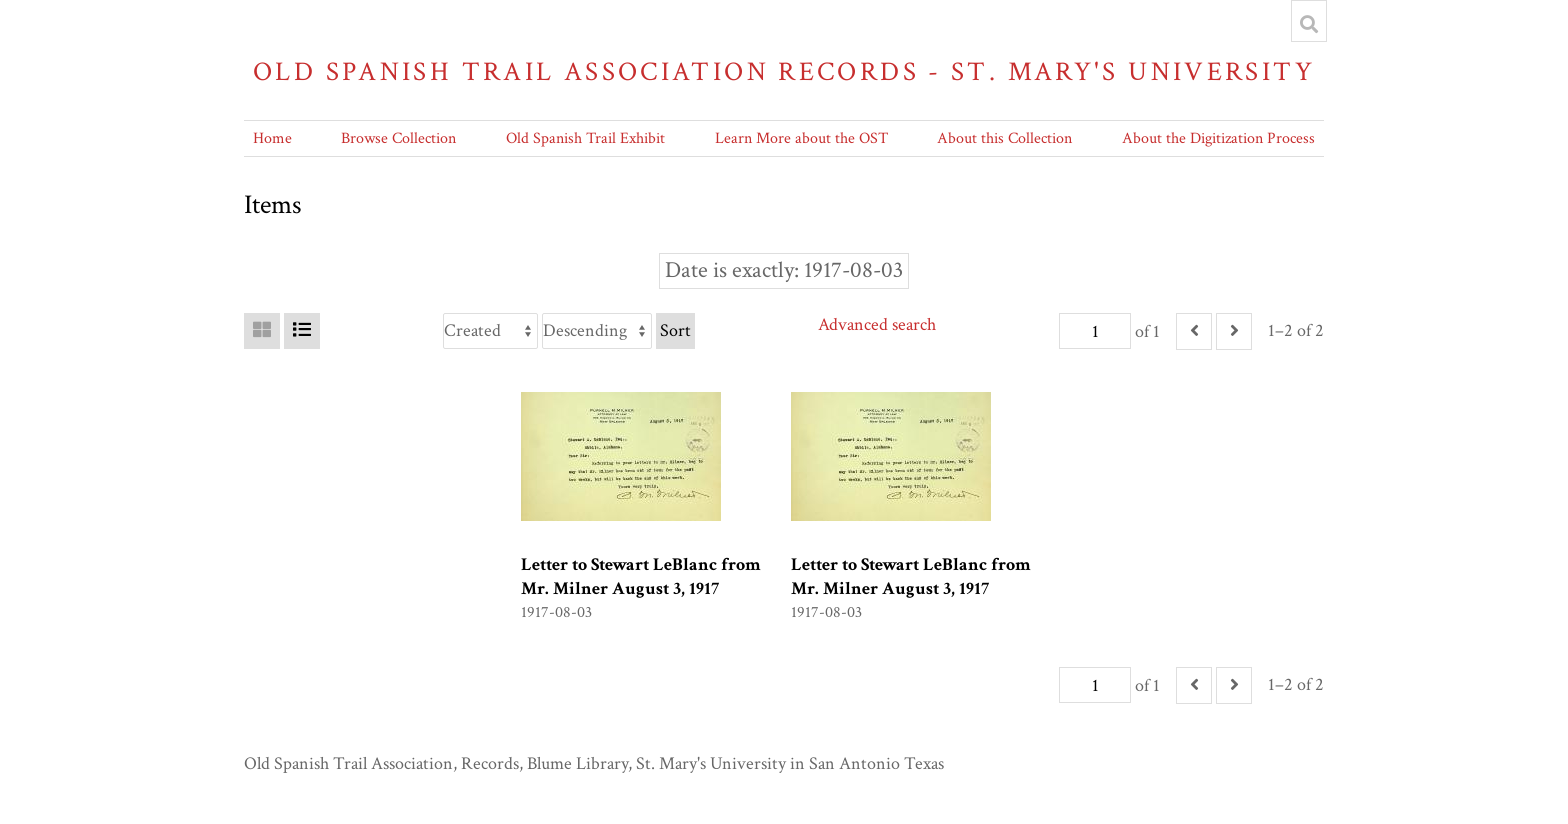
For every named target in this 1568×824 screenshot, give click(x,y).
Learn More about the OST (801, 138)
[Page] (1095, 331)
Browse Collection (398, 138)
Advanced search (877, 324)
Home (272, 138)
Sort (675, 330)
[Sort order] (597, 331)
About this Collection (1004, 138)
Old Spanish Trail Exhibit (585, 138)
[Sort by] (490, 331)
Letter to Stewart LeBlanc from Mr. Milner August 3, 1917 (641, 576)
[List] (302, 331)
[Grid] (262, 331)
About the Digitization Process (1218, 138)
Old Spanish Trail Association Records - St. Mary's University (784, 71)
